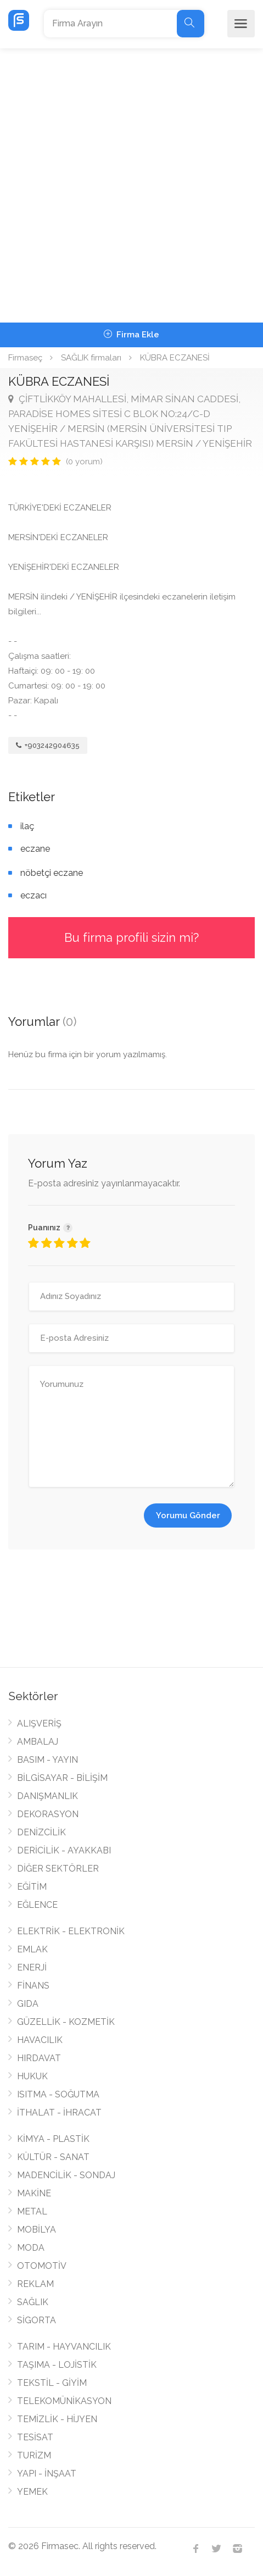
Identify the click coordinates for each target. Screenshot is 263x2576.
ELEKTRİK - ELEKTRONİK (71, 1931)
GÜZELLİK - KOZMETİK (66, 2022)
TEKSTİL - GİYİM (52, 2383)
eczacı (33, 895)
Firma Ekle (131, 335)
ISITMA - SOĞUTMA (58, 2094)
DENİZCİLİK (41, 1832)
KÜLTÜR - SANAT (53, 2157)
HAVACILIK (40, 2040)
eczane (35, 848)
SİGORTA (36, 2320)
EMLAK (32, 1949)
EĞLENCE (37, 1905)
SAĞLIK (32, 2302)
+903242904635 (48, 745)
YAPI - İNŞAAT (46, 2473)
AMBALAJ (37, 1741)
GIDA (27, 2003)
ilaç (27, 826)
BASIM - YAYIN (47, 1760)
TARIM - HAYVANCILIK (64, 2346)
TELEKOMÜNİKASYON (64, 2401)
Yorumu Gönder (188, 1515)
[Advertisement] (131, 185)
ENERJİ (32, 1967)
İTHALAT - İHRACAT (59, 2112)
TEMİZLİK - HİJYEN (57, 2419)
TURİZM (34, 2455)
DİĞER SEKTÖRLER (58, 1868)
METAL (32, 2211)
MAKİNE (34, 2193)
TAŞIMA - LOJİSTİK (57, 2365)
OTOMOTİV (41, 2266)
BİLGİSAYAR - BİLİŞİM (62, 1778)
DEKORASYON (48, 1814)
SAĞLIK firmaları (91, 358)
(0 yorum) (84, 462)
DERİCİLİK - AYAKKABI (64, 1850)
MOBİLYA (36, 2229)
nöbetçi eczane (51, 873)
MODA (30, 2247)
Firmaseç (25, 358)
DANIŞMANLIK (47, 1796)
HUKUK (32, 2076)
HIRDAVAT (39, 2058)
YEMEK (32, 2491)
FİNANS (33, 1985)
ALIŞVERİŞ (39, 1723)
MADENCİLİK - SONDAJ (66, 2175)
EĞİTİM (32, 1886)
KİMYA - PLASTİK (53, 2139)
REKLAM (35, 2284)
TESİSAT (35, 2437)
